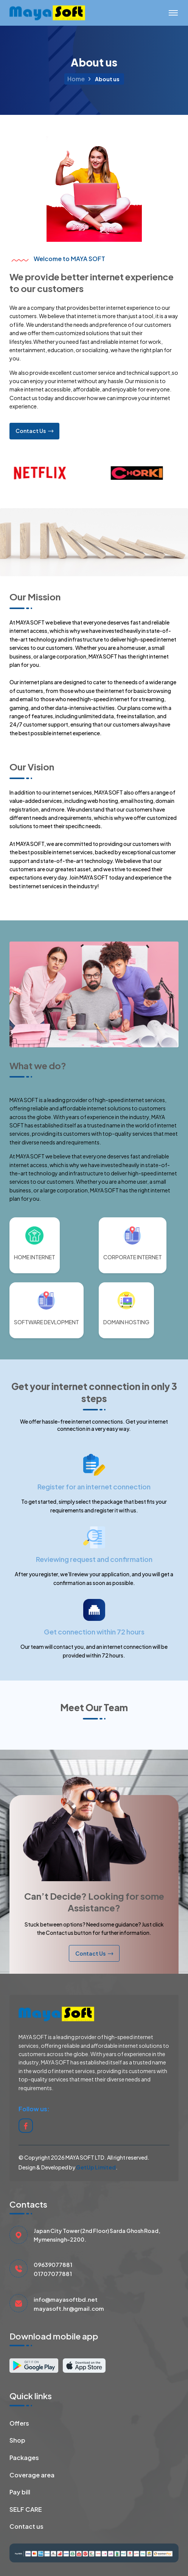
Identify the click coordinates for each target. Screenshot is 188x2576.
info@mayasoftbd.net (66, 2299)
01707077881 (53, 2273)
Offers (19, 2423)
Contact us (26, 2526)
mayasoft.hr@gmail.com (69, 2308)
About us (107, 79)
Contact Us (34, 431)
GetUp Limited (96, 2167)
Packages (24, 2458)
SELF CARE (25, 2509)
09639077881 (53, 2264)
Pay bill (19, 2492)
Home (76, 79)
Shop (17, 2440)
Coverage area (31, 2475)
